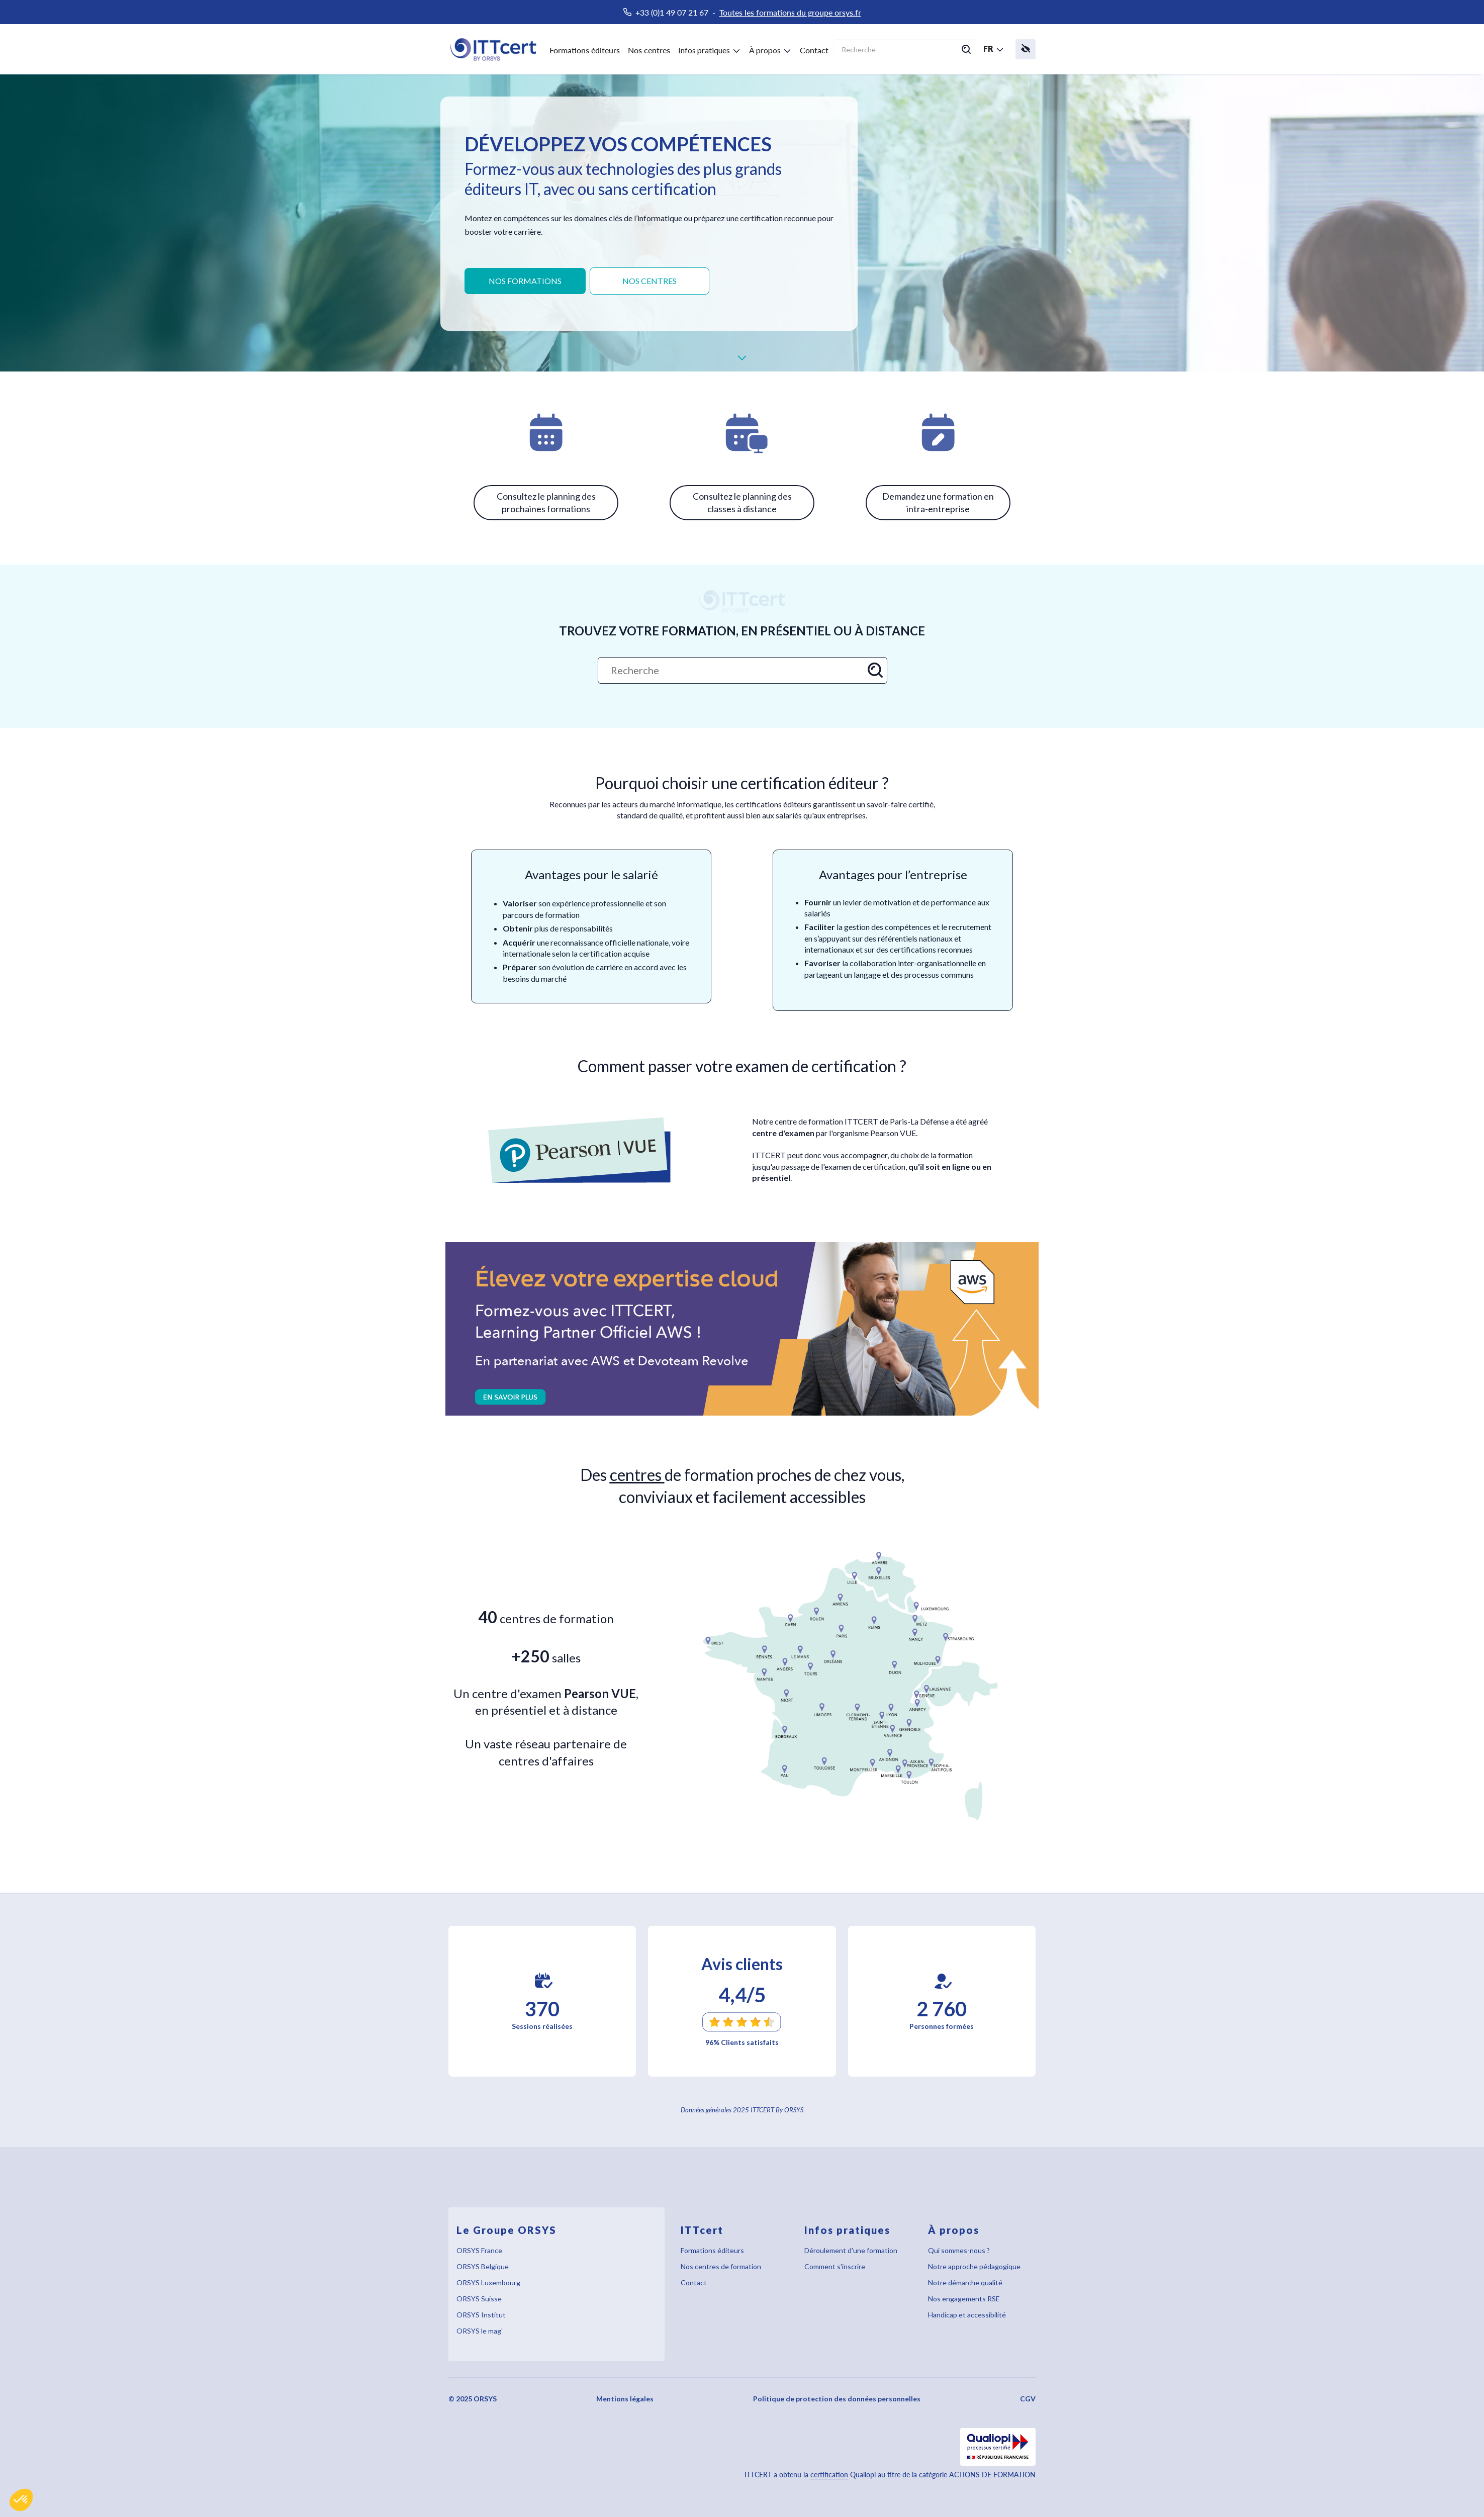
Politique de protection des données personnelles (836, 2398)
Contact (814, 50)
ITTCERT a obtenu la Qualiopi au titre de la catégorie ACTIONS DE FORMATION (890, 2474)
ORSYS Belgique (482, 2266)
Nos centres (649, 50)
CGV (1028, 2398)
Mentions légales (625, 2398)
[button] (21, 2500)
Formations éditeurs (584, 50)
